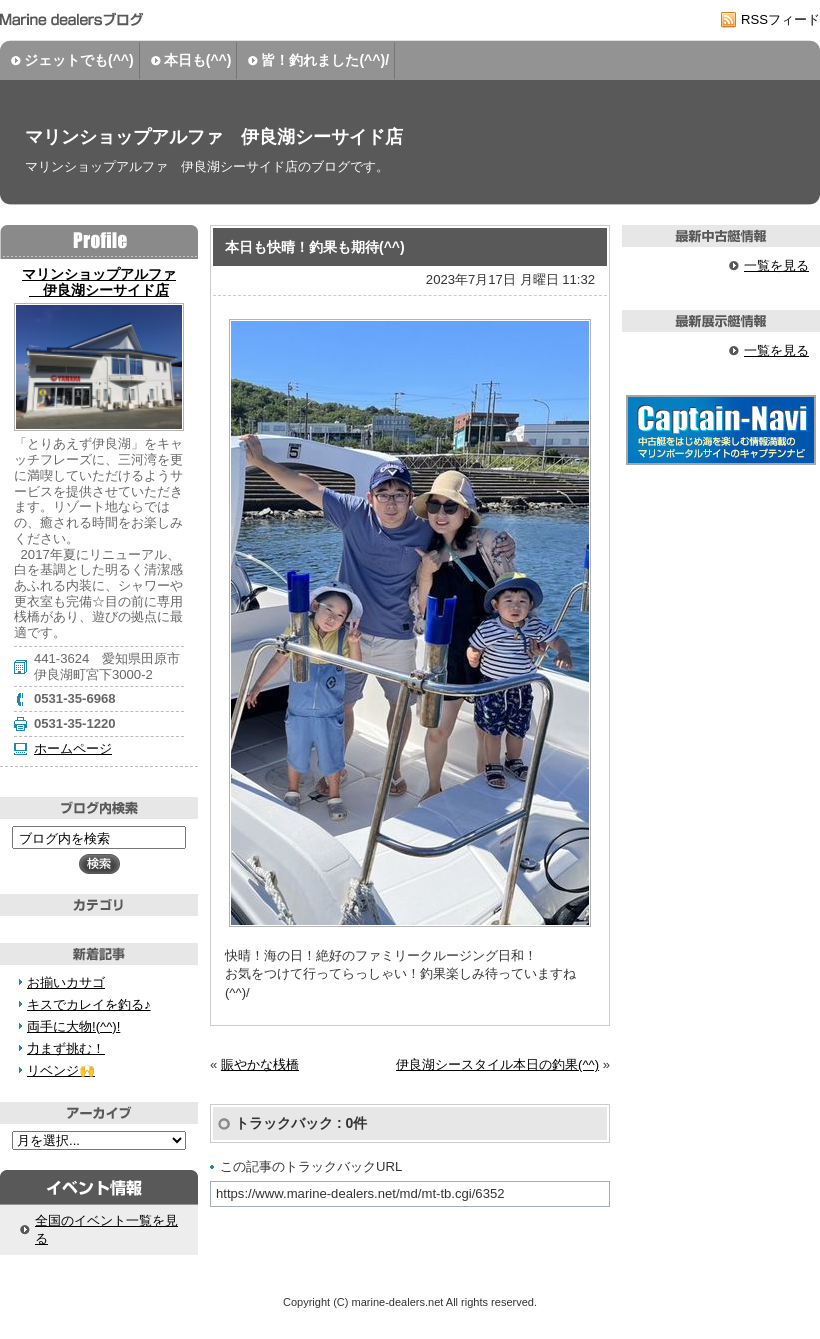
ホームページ (73, 748)
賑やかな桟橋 (260, 1064)
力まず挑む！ (66, 1048)
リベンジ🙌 (61, 1070)
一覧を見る (776, 265)
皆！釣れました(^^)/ (325, 60)
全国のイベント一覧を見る (106, 1229)
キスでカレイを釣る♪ (89, 1004)
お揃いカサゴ (66, 982)
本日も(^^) (198, 60)
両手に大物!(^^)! (73, 1026)
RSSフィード (780, 19)
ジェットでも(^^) (79, 60)
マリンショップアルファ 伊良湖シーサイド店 (214, 137)
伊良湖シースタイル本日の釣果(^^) (497, 1064)
